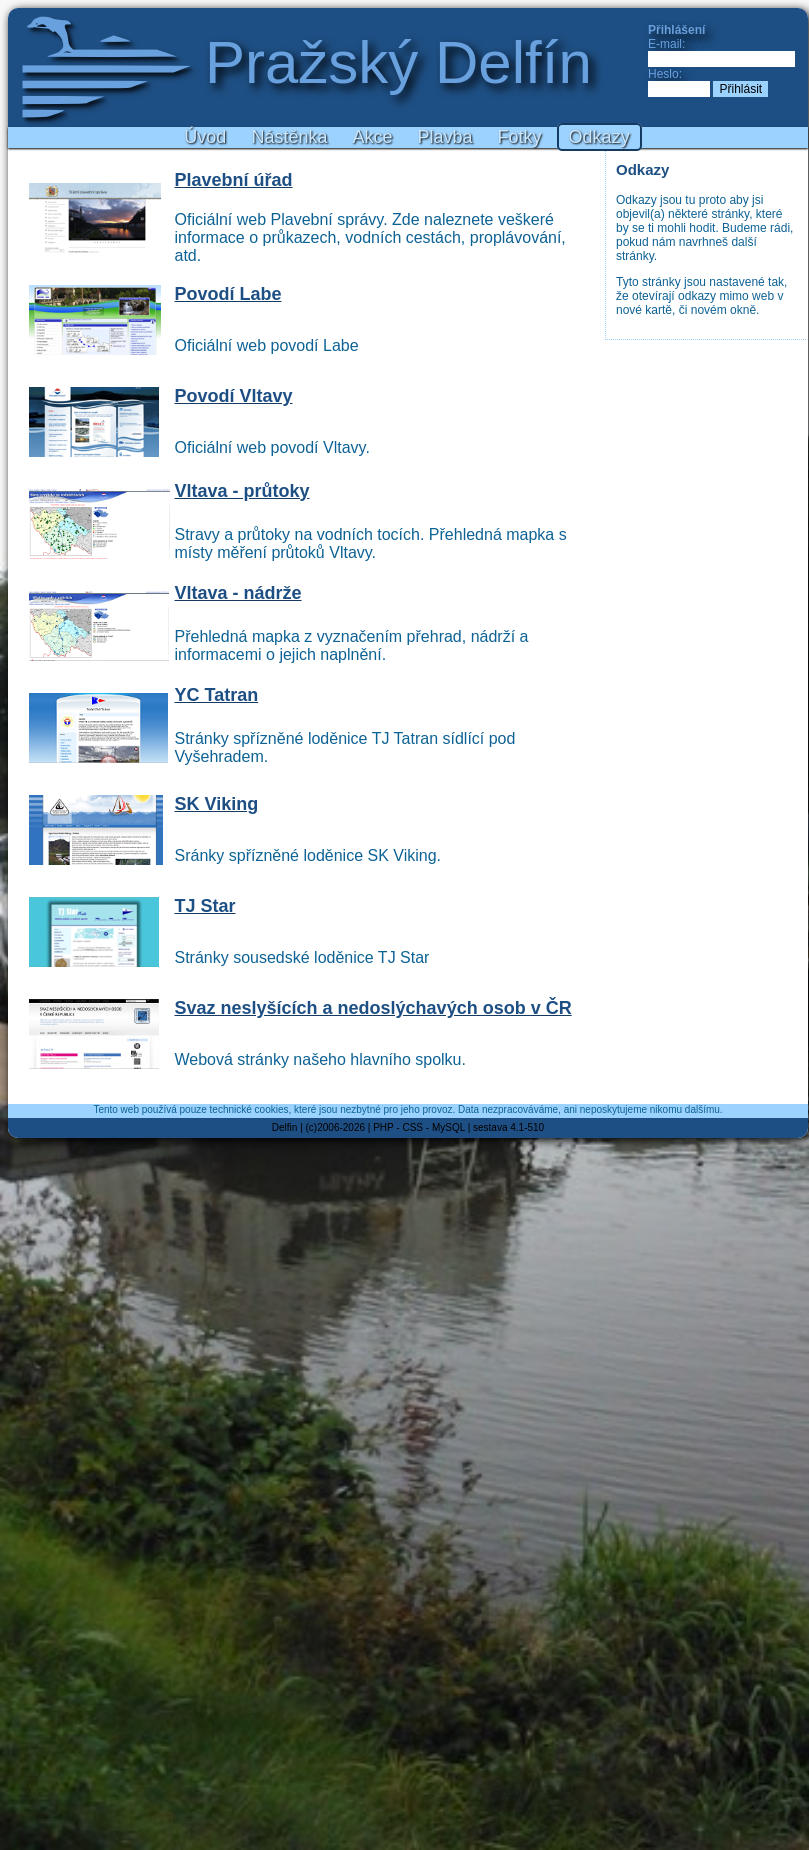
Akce (372, 137)
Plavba (445, 137)
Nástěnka (289, 137)
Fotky (520, 137)
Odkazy (599, 137)
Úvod (205, 137)
